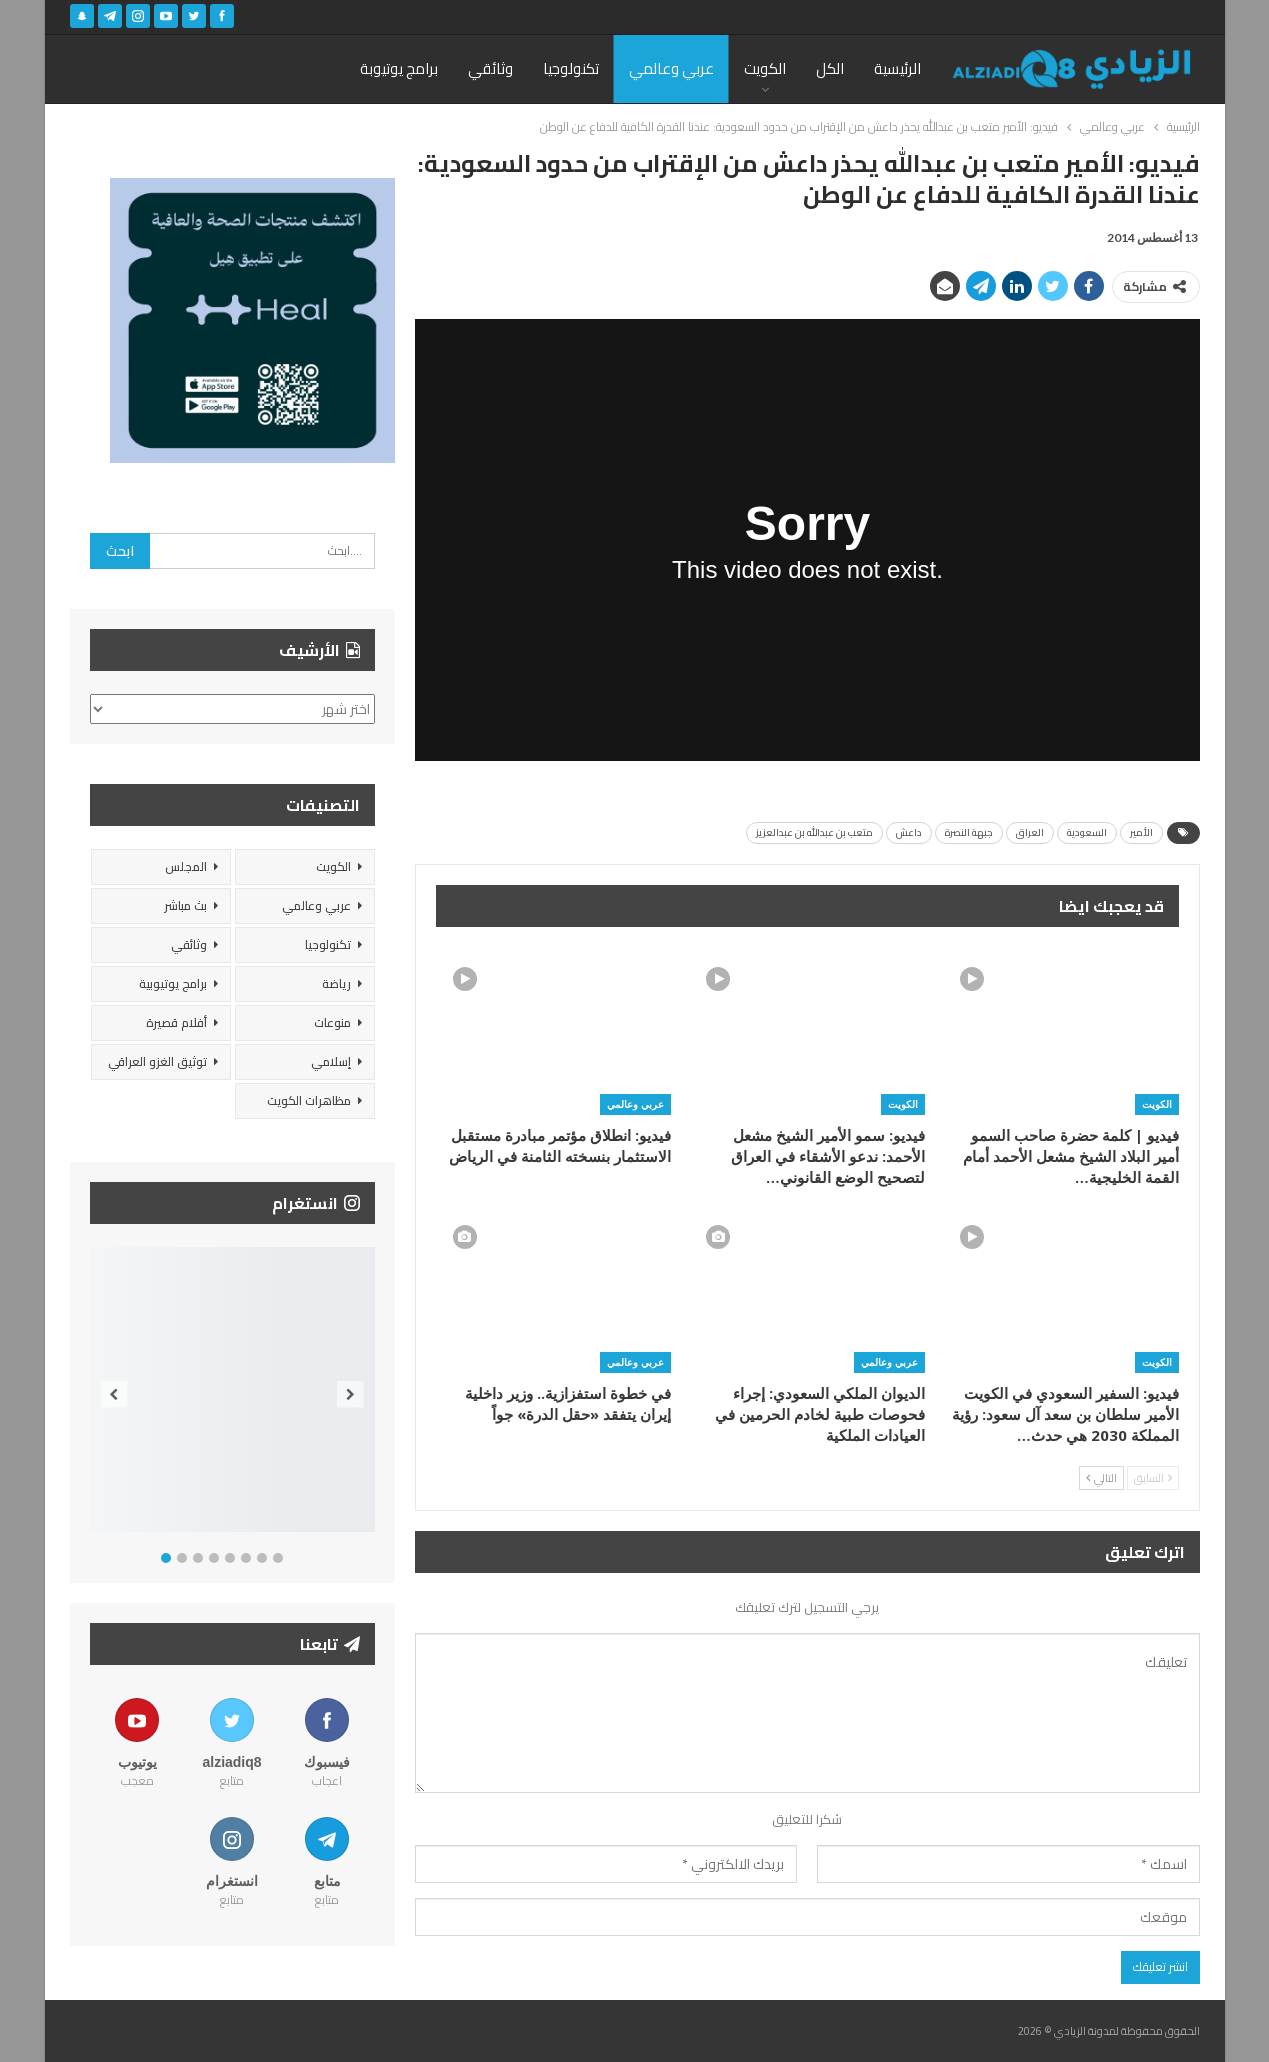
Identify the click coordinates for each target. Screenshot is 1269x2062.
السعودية (1087, 832)
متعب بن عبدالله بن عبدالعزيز (814, 832)
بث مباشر (185, 905)
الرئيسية (897, 68)
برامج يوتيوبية (173, 983)
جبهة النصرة (969, 832)
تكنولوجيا (571, 68)
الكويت (765, 68)
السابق (1153, 1478)
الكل (830, 68)
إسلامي (331, 1061)
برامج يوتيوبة (399, 68)
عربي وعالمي (671, 68)
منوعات (332, 1022)
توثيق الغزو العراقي (157, 1061)
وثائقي (490, 68)
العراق (1030, 832)
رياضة (336, 983)
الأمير (1141, 832)
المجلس (186, 866)
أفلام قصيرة (176, 1022)
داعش (909, 832)
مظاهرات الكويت (309, 1100)
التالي (1101, 1478)
